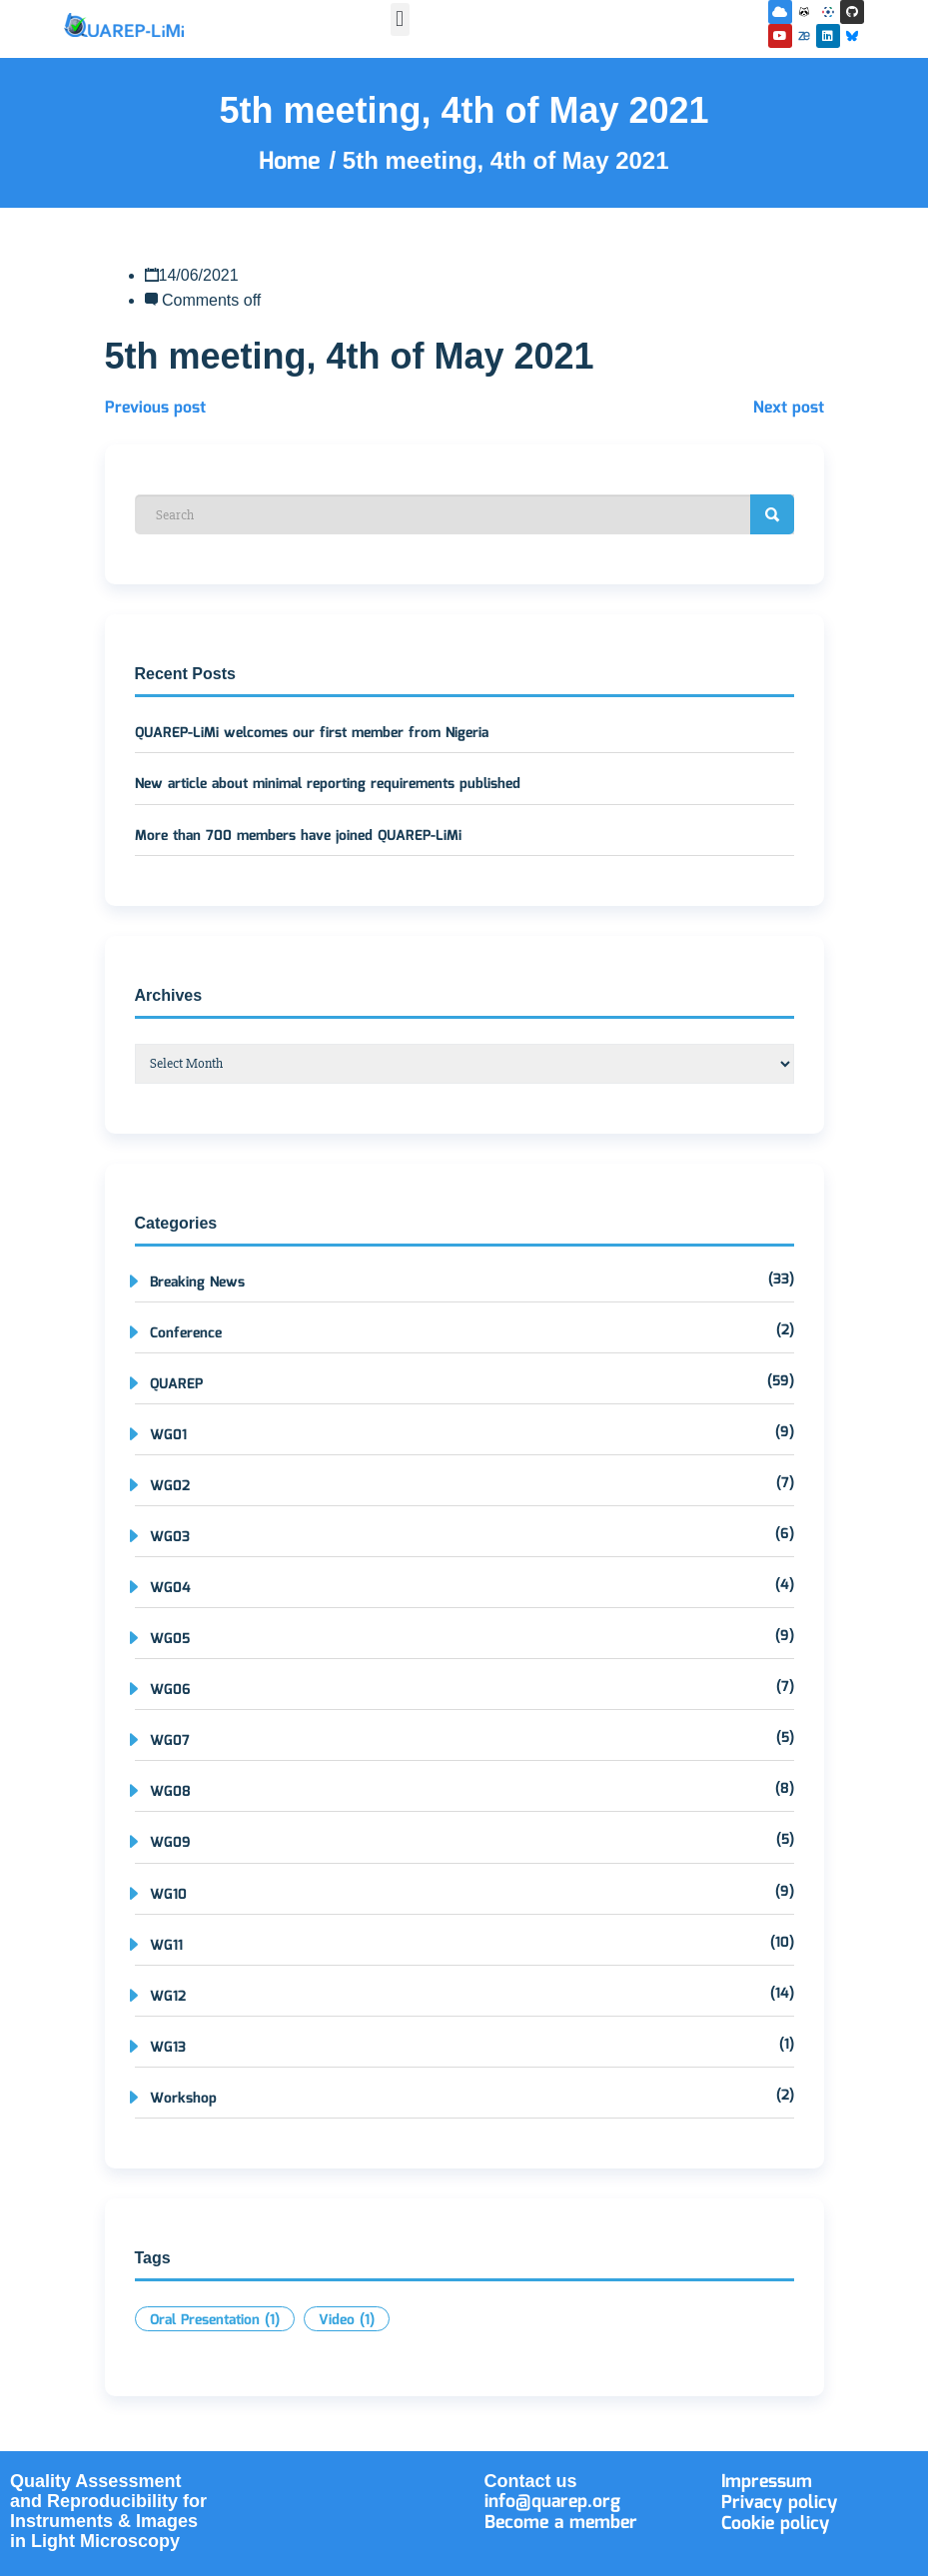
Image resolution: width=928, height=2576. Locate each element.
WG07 (170, 1741)
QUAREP (176, 1384)
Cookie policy (775, 2524)
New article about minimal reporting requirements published (327, 784)
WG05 (170, 1639)
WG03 (170, 1537)
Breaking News (197, 1282)
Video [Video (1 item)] (347, 2320)
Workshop (183, 2099)
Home (294, 162)
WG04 (170, 1588)
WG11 (166, 1946)
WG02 (170, 1486)
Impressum (766, 2482)
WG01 (168, 1435)
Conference (186, 1333)
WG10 (168, 1895)
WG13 (168, 2048)
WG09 (170, 1843)
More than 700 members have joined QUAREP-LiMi (298, 836)
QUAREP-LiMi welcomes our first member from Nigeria (311, 733)
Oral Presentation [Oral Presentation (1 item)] (215, 2320)
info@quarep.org (552, 2502)
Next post (788, 408)
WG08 (170, 1792)
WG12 (168, 1997)
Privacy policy (779, 2503)
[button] (400, 19)
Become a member (560, 2523)
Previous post (155, 408)
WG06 (170, 1690)
